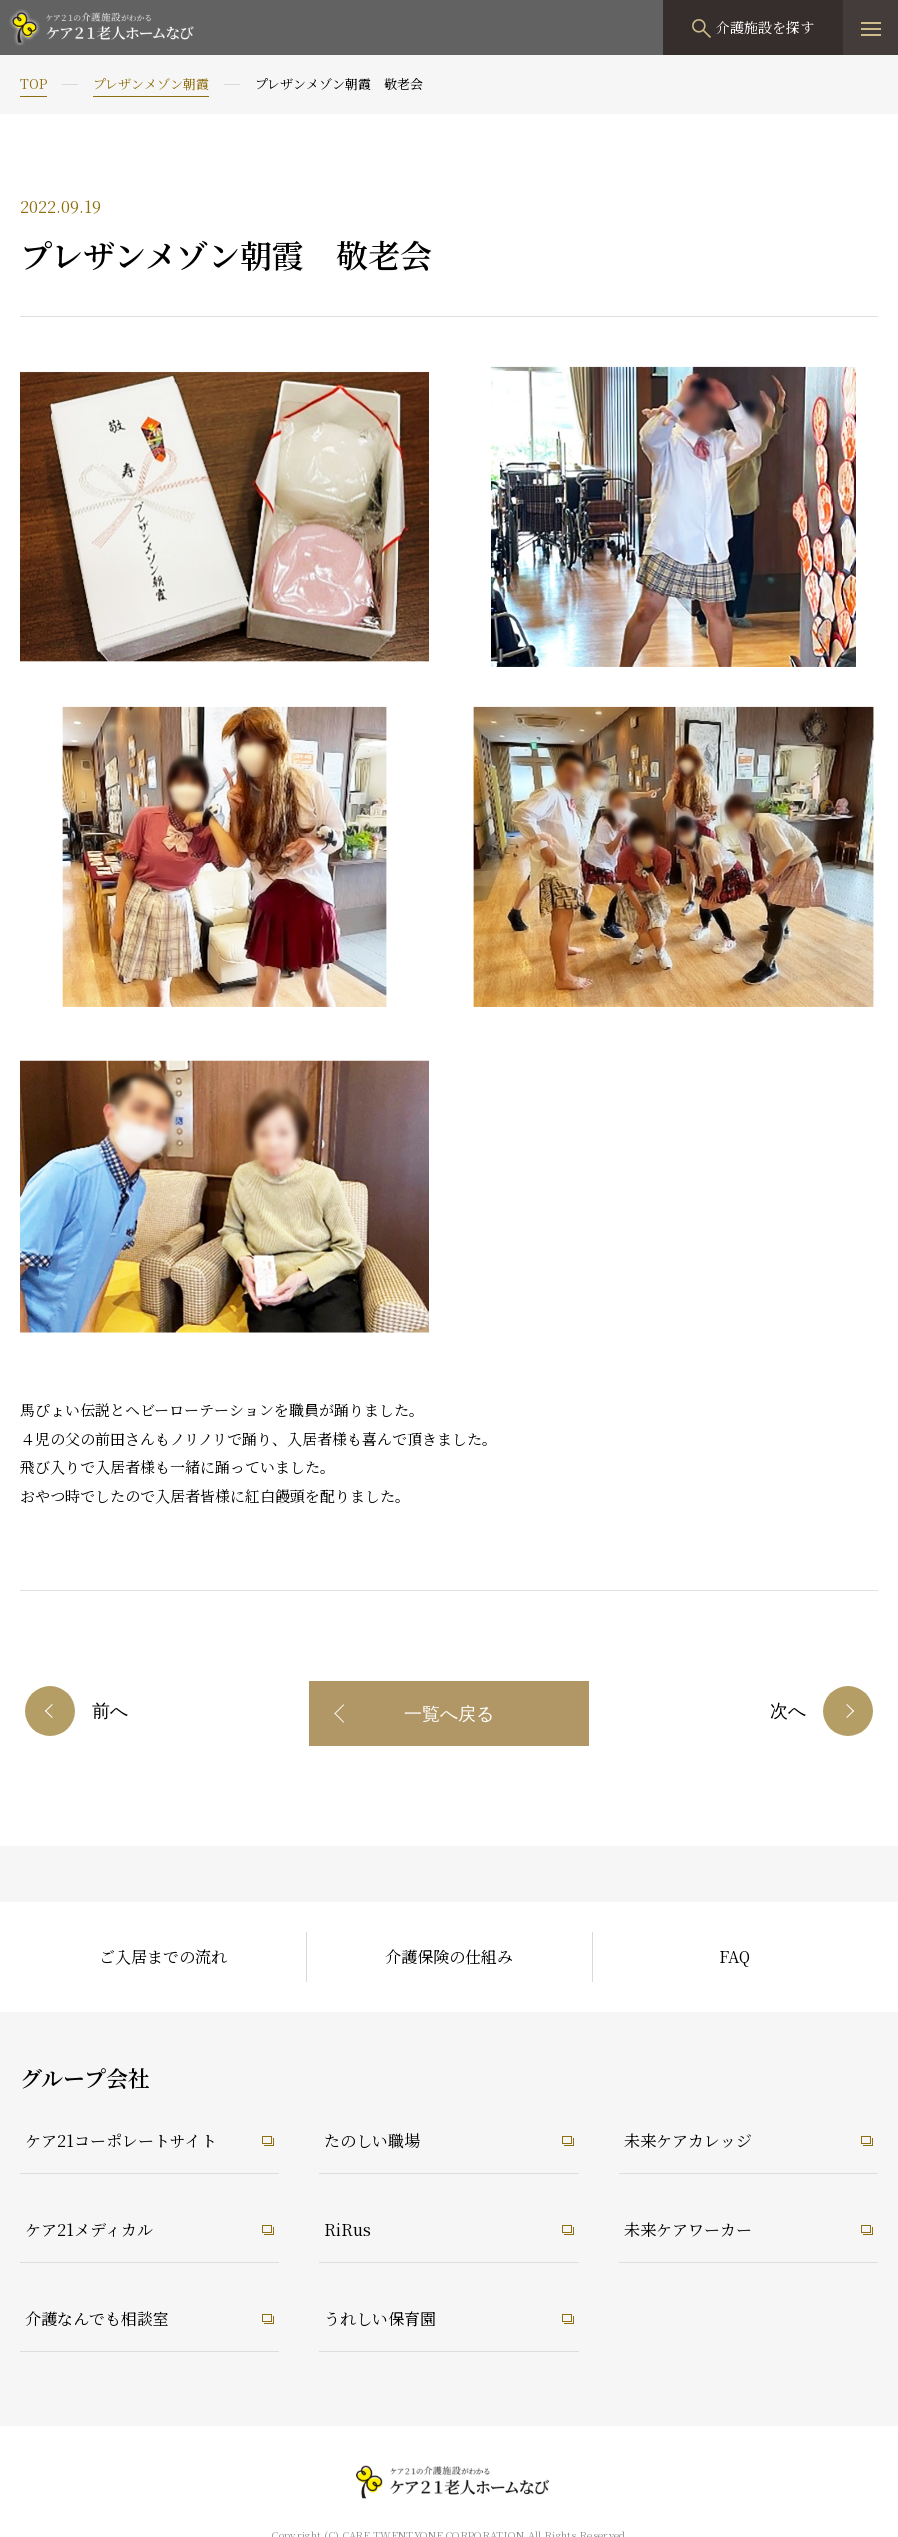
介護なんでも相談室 (97, 2318)
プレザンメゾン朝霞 (151, 83)
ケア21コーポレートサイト (121, 2140)
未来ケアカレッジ (688, 2140)
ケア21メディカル (89, 2229)
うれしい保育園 (380, 2318)
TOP (33, 83)
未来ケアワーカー (688, 2229)
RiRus (347, 2229)
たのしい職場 (372, 2140)
